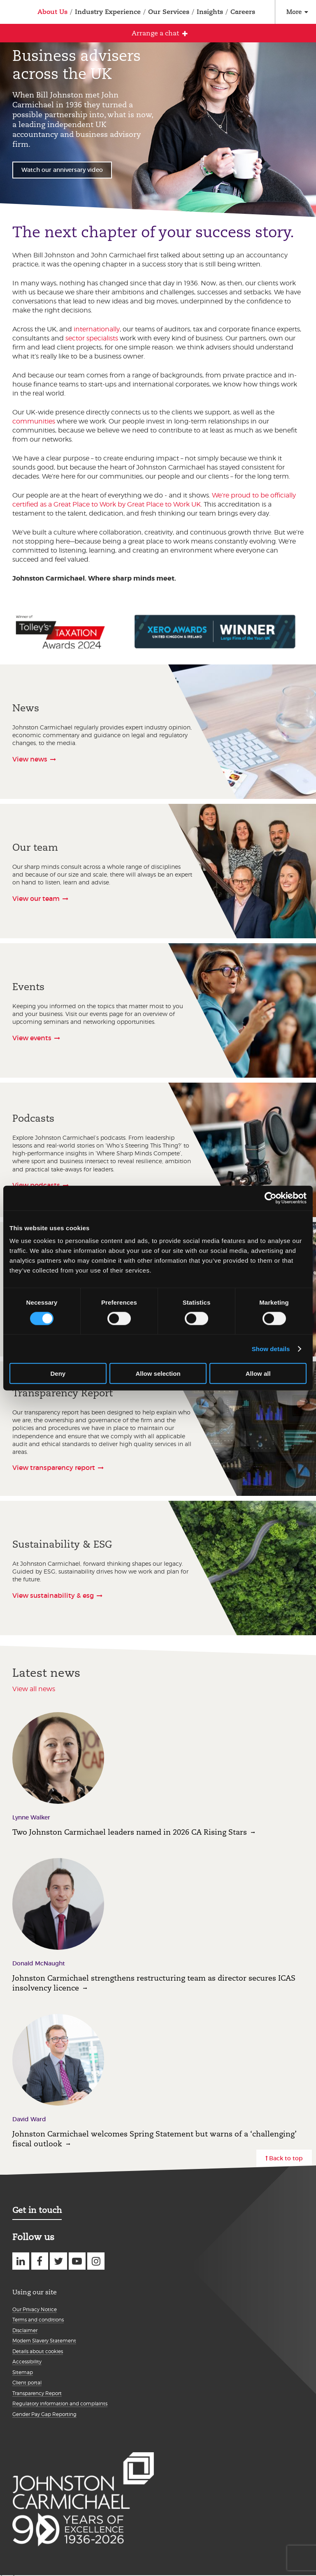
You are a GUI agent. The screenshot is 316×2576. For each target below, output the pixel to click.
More (294, 12)
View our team (36, 898)
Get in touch (37, 2210)
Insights (210, 12)
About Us (52, 12)
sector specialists (91, 338)
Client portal (27, 2382)
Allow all (258, 1373)
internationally (97, 329)
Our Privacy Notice (34, 2309)
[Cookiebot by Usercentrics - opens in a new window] (271, 1198)
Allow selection (157, 1373)
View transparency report (53, 1467)
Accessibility (27, 2361)
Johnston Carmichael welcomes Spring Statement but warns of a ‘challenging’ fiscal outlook (154, 2138)
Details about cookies (37, 2351)
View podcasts (36, 1185)
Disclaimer (24, 2330)
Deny (57, 1373)
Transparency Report (37, 2393)
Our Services (168, 12)
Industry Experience (108, 12)
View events (31, 1038)
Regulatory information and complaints (59, 2403)
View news (29, 759)
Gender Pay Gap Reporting (44, 2414)
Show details (271, 1348)
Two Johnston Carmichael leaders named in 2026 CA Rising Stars (129, 1832)
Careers (242, 12)
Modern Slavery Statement (44, 2341)
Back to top (286, 2158)
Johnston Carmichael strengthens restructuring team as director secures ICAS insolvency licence (153, 1983)
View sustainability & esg (53, 1595)
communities (33, 421)
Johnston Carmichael (11, 13)
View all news (33, 1689)
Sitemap (22, 2372)
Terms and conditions (38, 2320)
